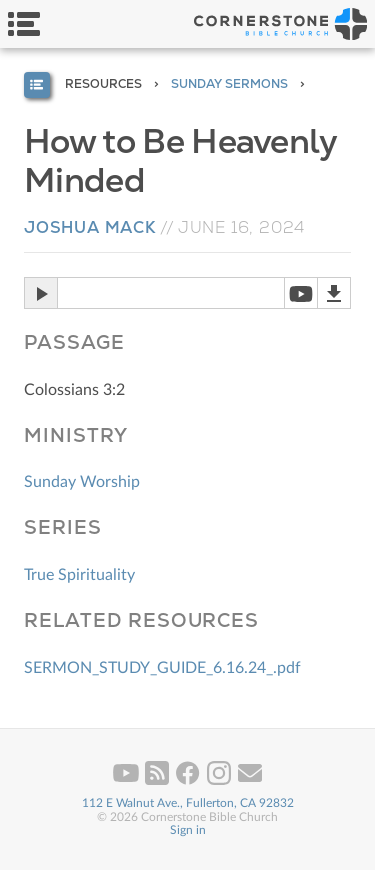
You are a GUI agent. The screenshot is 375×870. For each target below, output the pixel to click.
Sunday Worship (82, 482)
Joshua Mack (90, 227)
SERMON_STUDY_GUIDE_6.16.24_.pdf (162, 668)
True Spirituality (79, 575)
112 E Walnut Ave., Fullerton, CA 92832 (188, 803)
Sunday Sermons (229, 84)
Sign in (188, 830)
